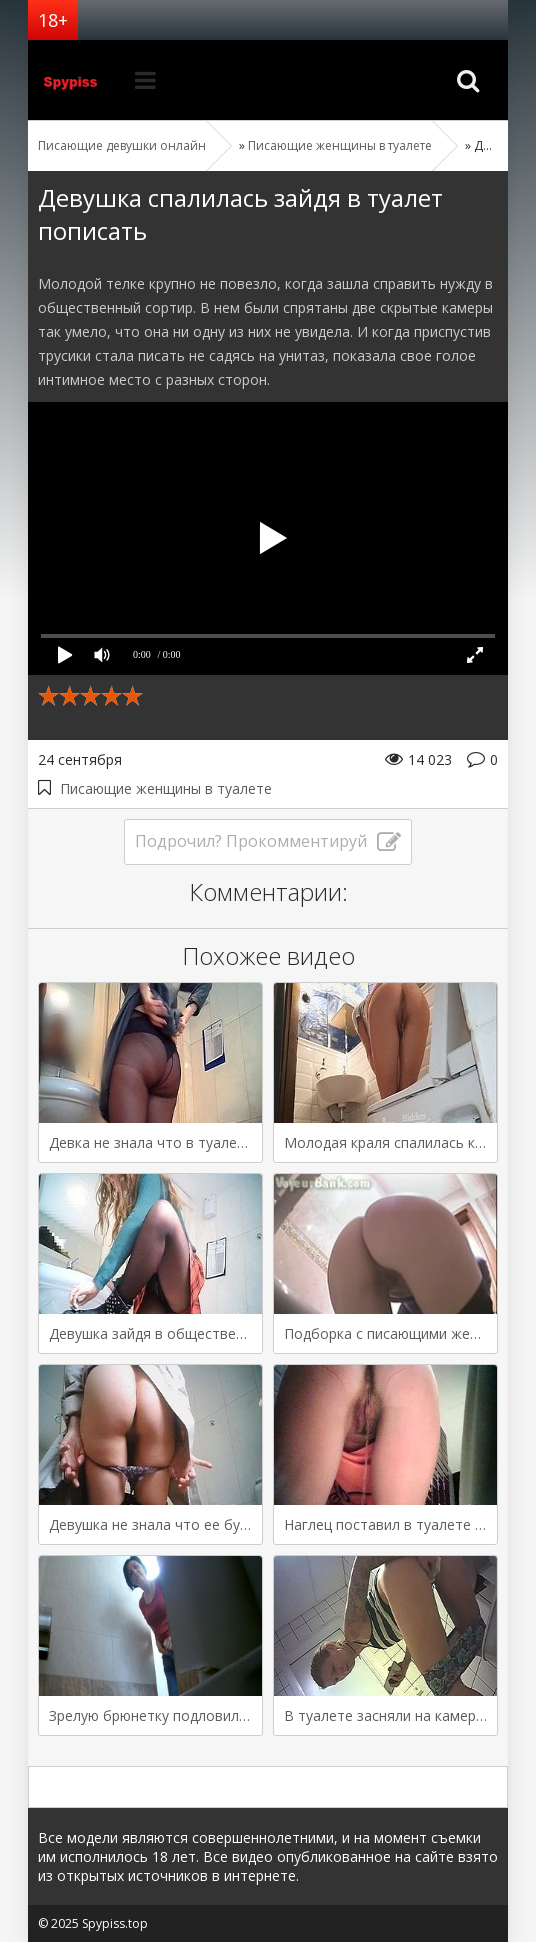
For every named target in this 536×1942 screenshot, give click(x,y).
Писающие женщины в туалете (166, 788)
